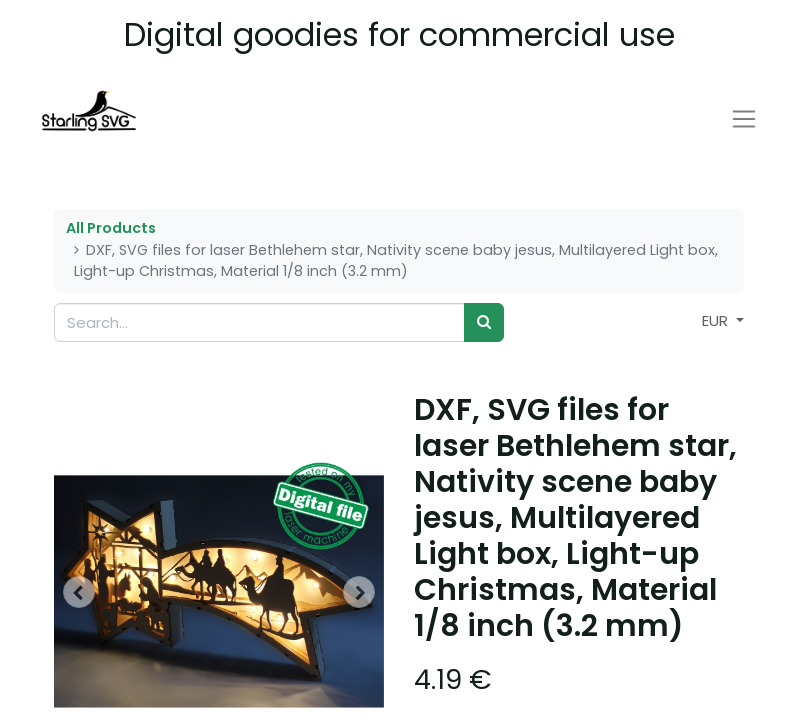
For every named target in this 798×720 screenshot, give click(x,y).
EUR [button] (717, 320)
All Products (111, 228)
